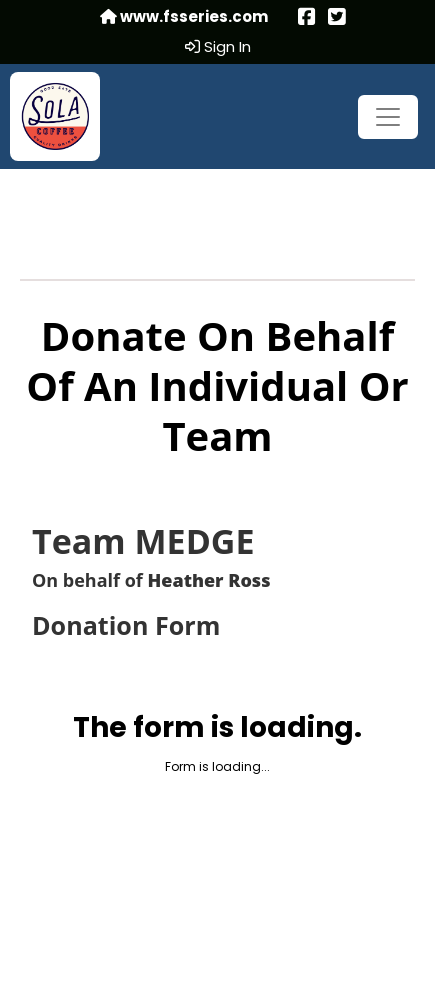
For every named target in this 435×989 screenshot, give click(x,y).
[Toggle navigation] (388, 117)
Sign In (218, 47)
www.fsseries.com (184, 17)
